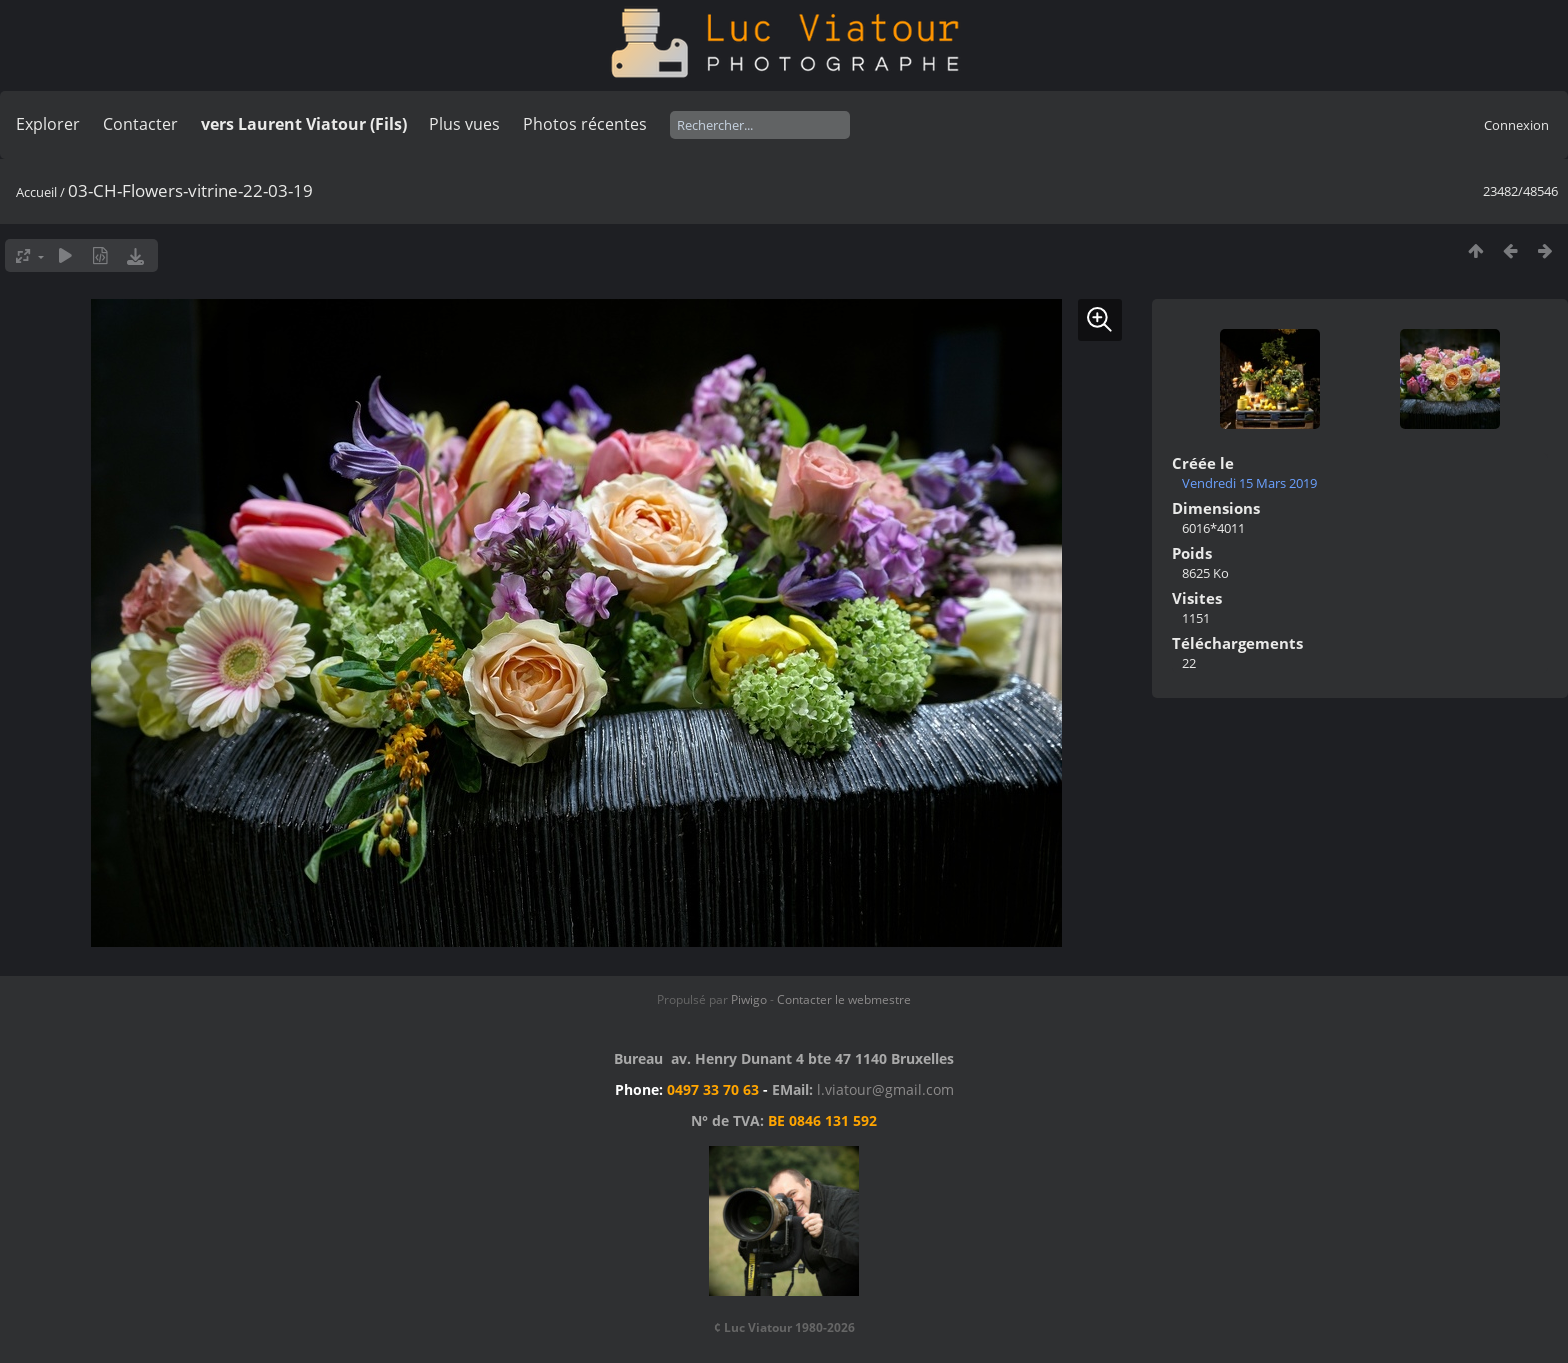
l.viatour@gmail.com (885, 1089)
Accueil (36, 192)
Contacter (140, 124)
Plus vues (464, 124)
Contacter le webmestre (844, 999)
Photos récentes (585, 124)
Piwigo (749, 999)
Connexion (1516, 125)
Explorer (48, 124)
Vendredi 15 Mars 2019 (1249, 483)
